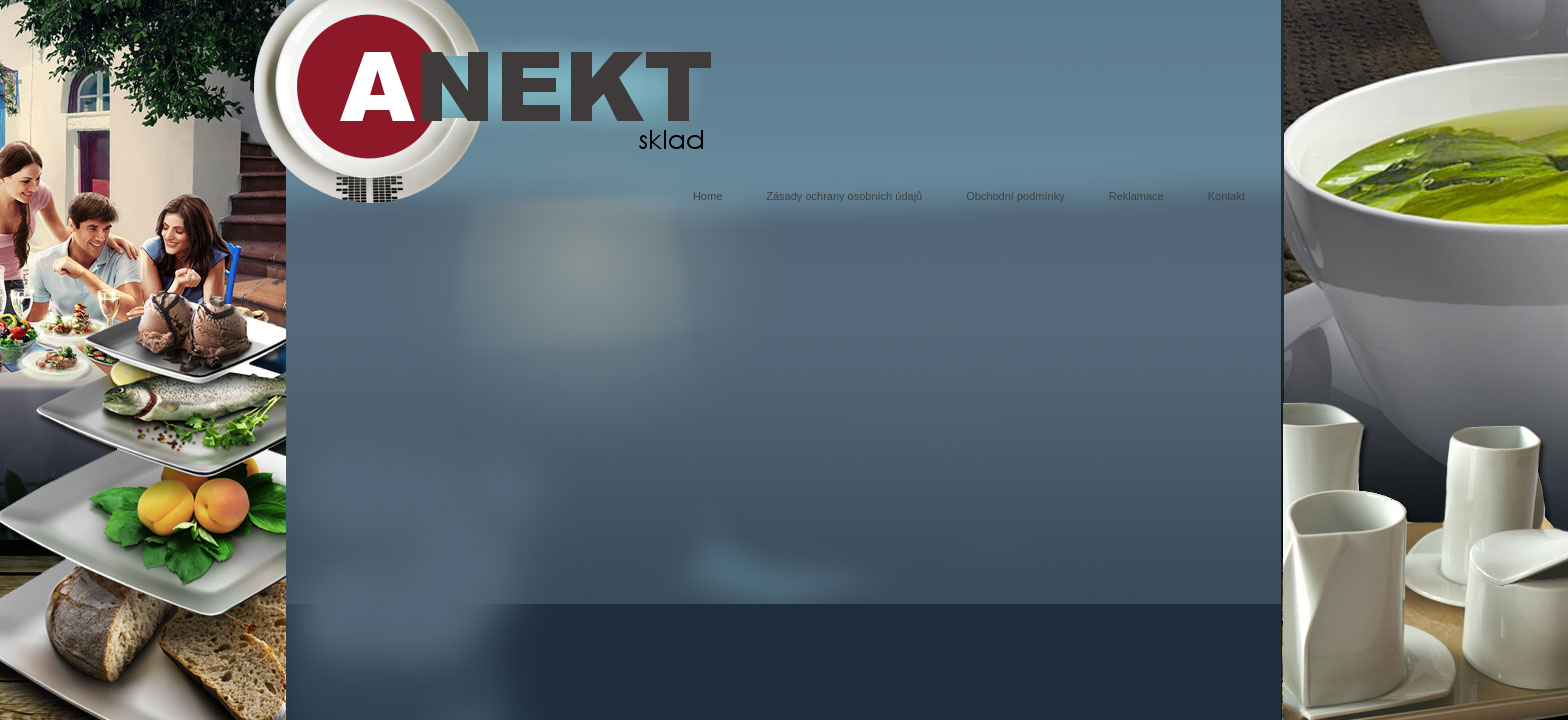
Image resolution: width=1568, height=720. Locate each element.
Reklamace (1136, 196)
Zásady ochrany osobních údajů (844, 196)
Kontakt (1226, 196)
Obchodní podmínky (1015, 196)
